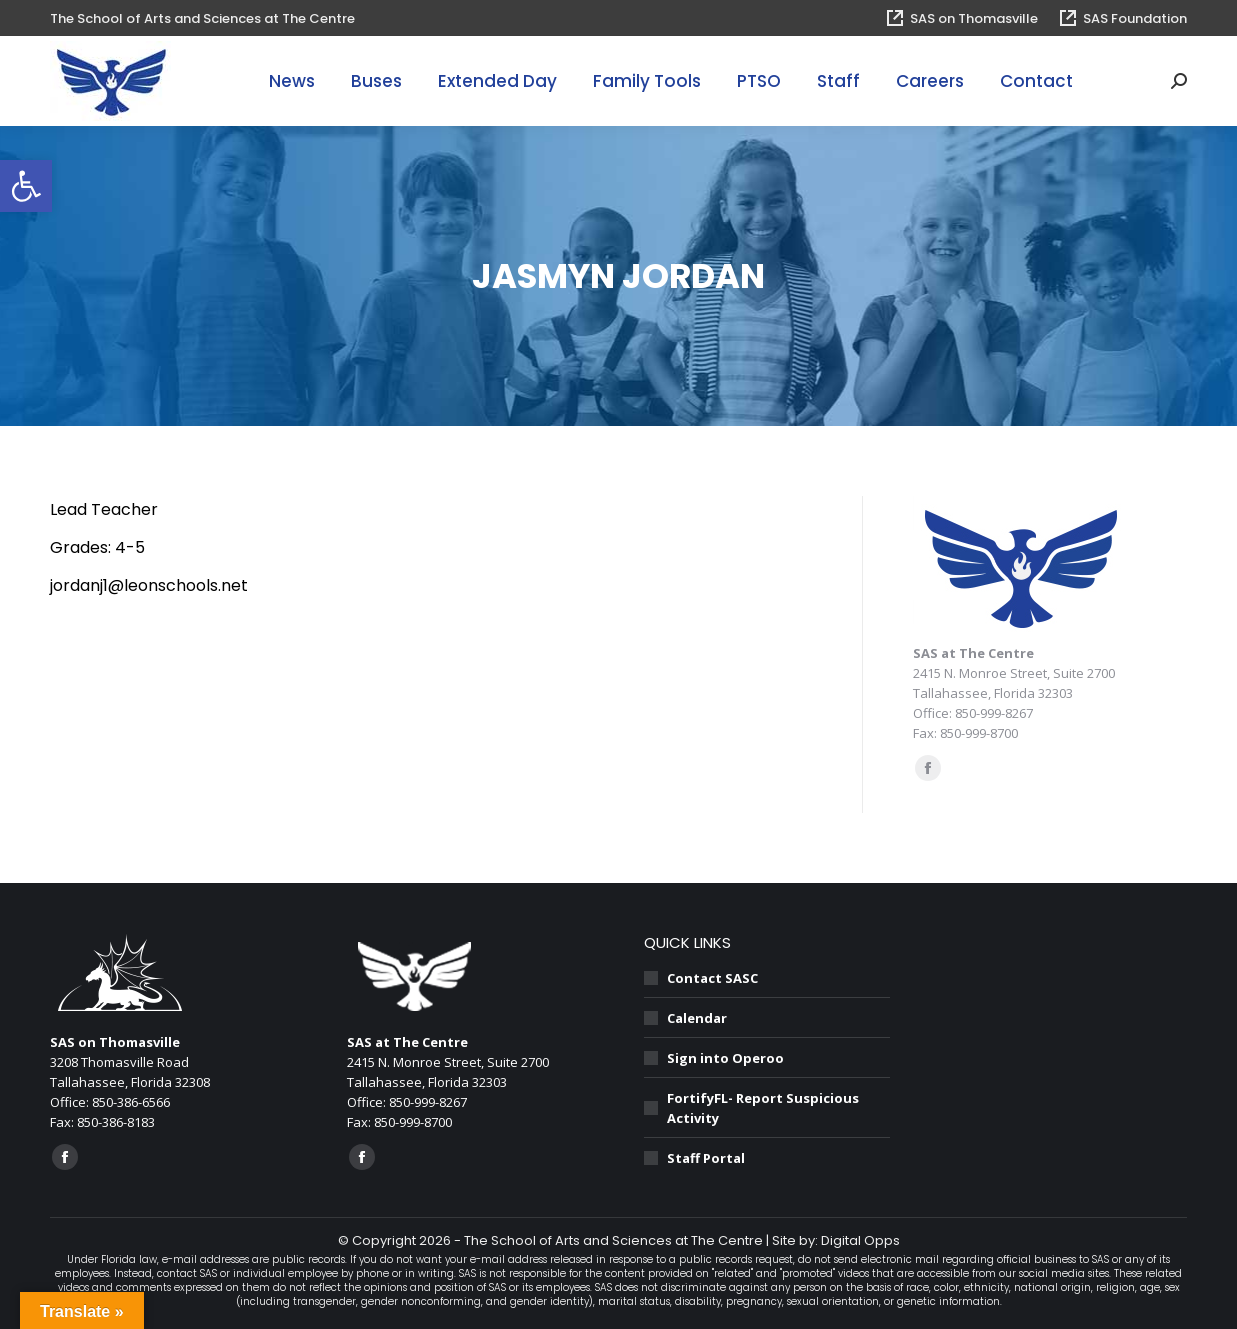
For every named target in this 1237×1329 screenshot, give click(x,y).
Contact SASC (712, 978)
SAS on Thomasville (961, 18)
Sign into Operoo (725, 1058)
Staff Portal (706, 1158)
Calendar (697, 1018)
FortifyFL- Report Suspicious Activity (763, 1108)
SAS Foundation (1122, 18)
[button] (26, 186)
